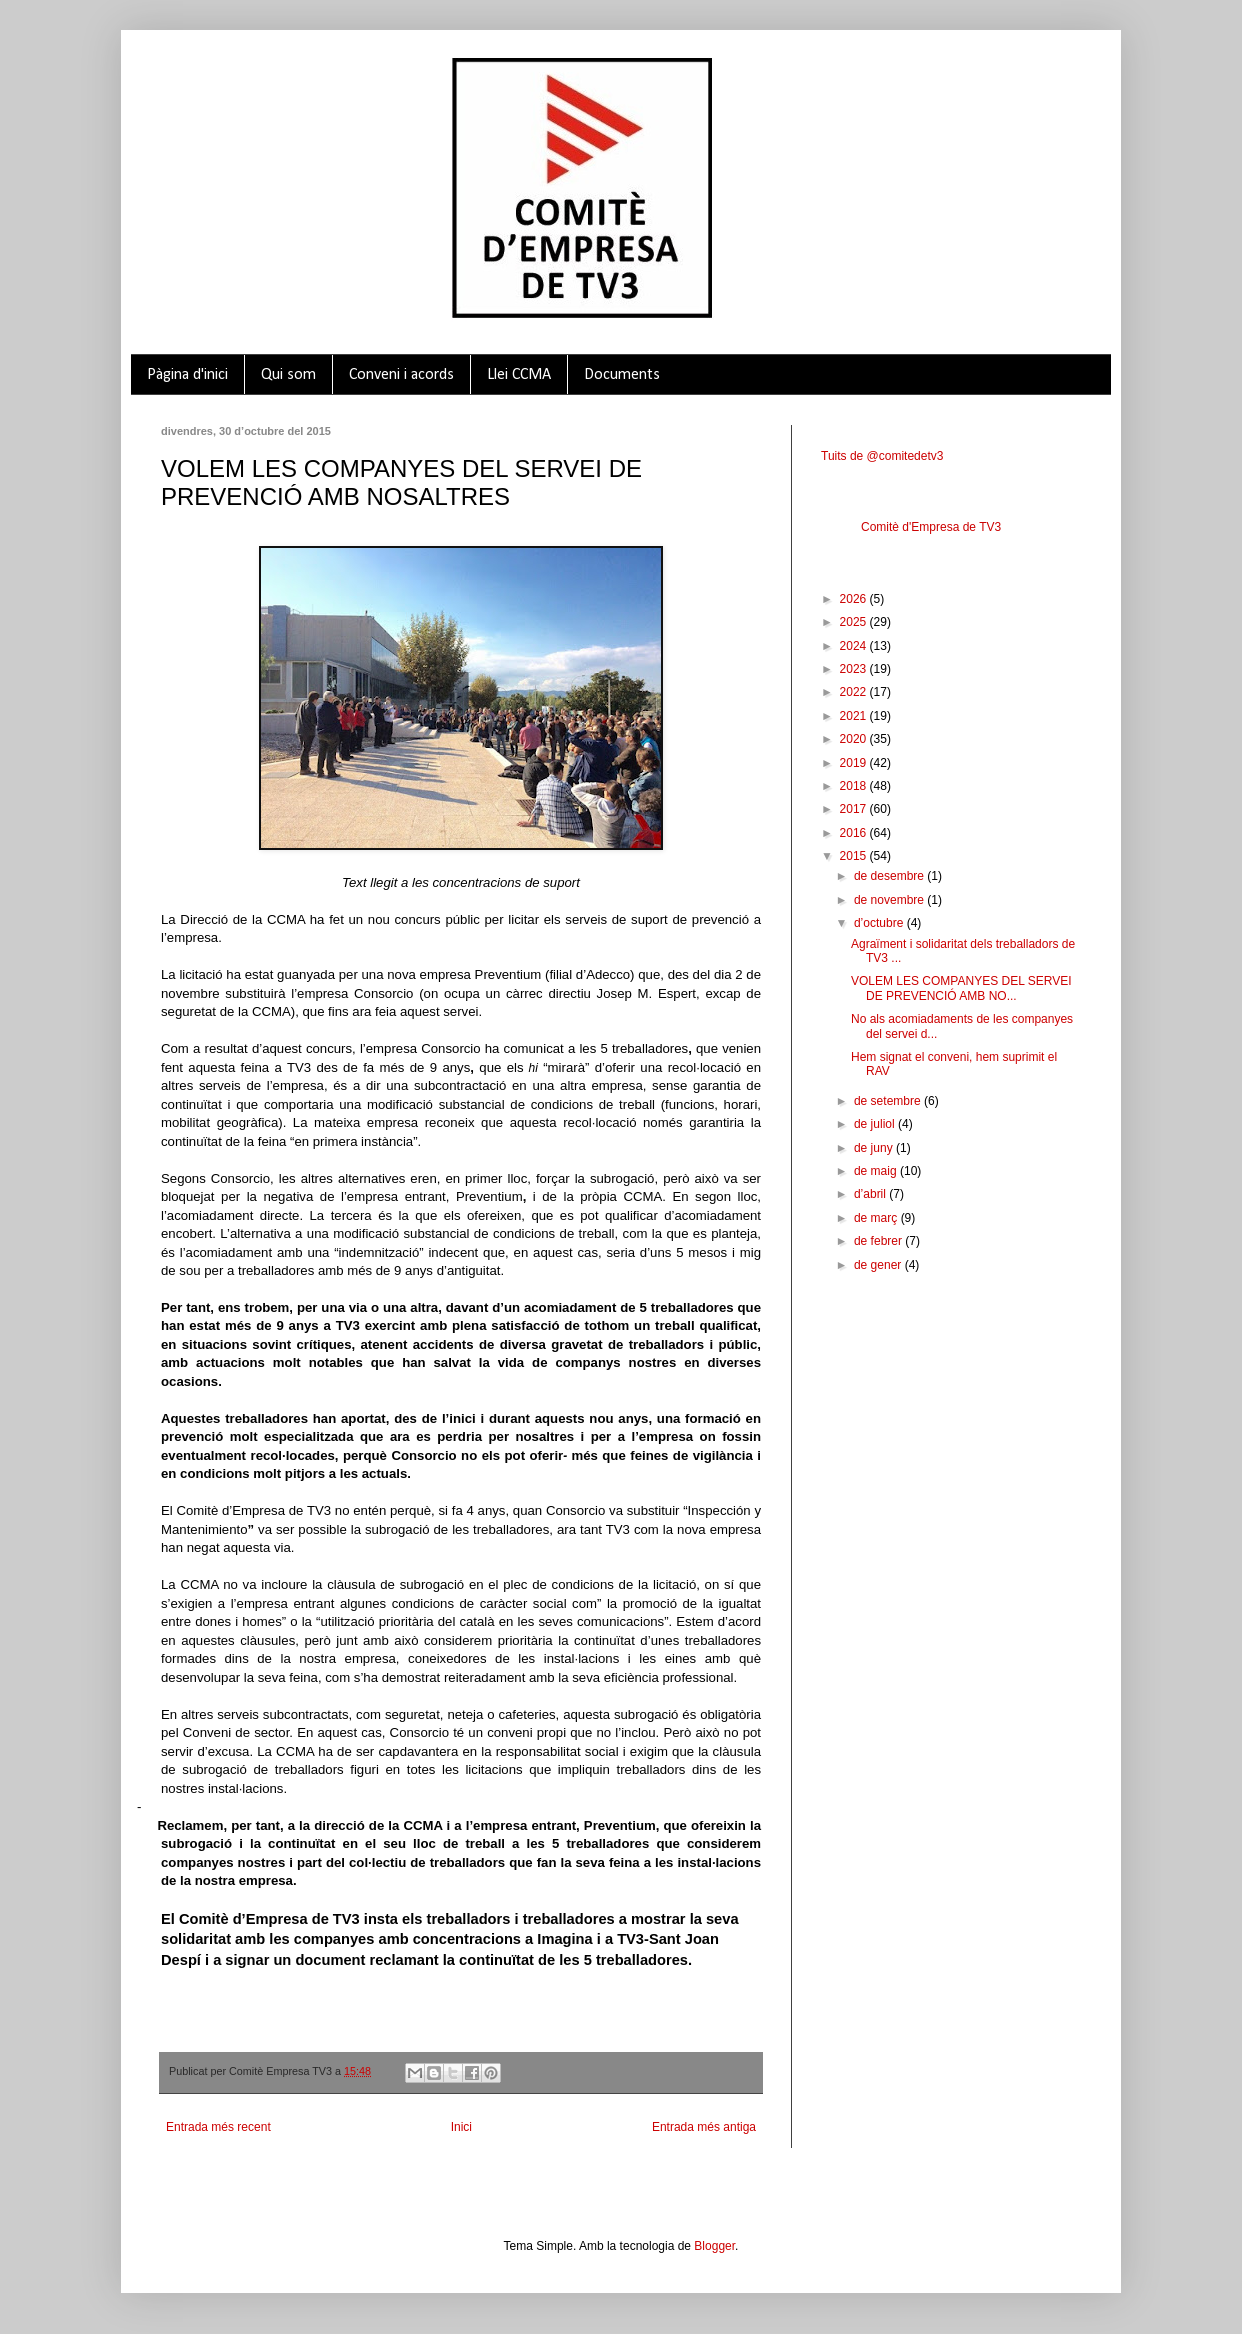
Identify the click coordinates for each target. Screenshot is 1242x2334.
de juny (875, 1148)
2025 (855, 622)
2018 (855, 786)
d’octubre (880, 923)
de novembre (890, 900)
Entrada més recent (218, 2127)
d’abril (871, 1194)
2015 (855, 856)
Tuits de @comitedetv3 (882, 456)
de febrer (879, 1241)
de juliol (876, 1124)
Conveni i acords (401, 375)
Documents (622, 375)
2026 (855, 599)
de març (877, 1218)
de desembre (890, 876)
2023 (855, 669)
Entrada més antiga (704, 2127)
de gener (879, 1265)
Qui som (288, 375)
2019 (855, 763)
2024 (855, 646)
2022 (855, 692)
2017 (855, 809)
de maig (877, 1171)
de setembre (889, 1101)
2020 (855, 739)
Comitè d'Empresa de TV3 (931, 527)
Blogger (714, 2246)
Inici (461, 2127)
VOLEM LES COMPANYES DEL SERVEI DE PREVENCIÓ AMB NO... (961, 988)
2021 (855, 716)
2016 (855, 833)
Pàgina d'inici (187, 375)
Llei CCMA (519, 375)
